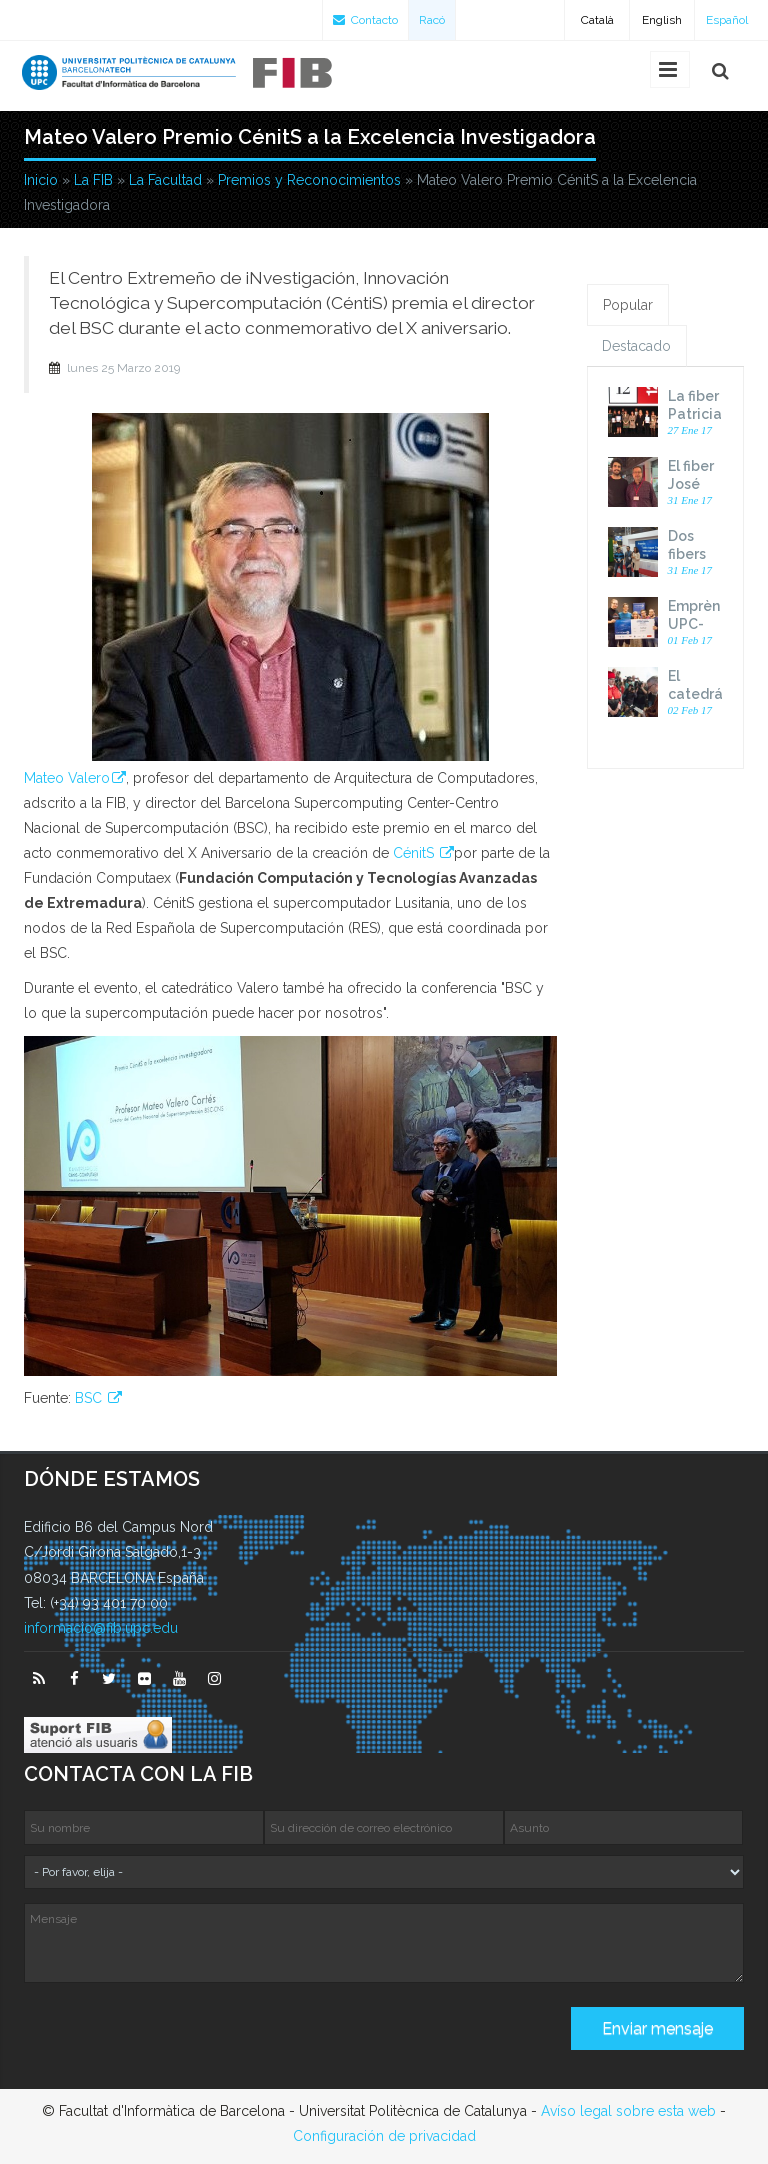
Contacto (365, 20)
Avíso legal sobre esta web (628, 2111)
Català (597, 20)
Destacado (636, 346)
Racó (432, 20)
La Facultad (165, 180)
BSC (90, 1398)
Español (727, 20)
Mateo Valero (67, 778)
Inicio (41, 180)
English (662, 20)
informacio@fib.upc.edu (101, 1628)
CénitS (415, 853)
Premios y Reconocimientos (309, 180)
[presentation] (176, 2036)
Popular (628, 305)
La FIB (93, 180)
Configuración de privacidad (384, 2136)
